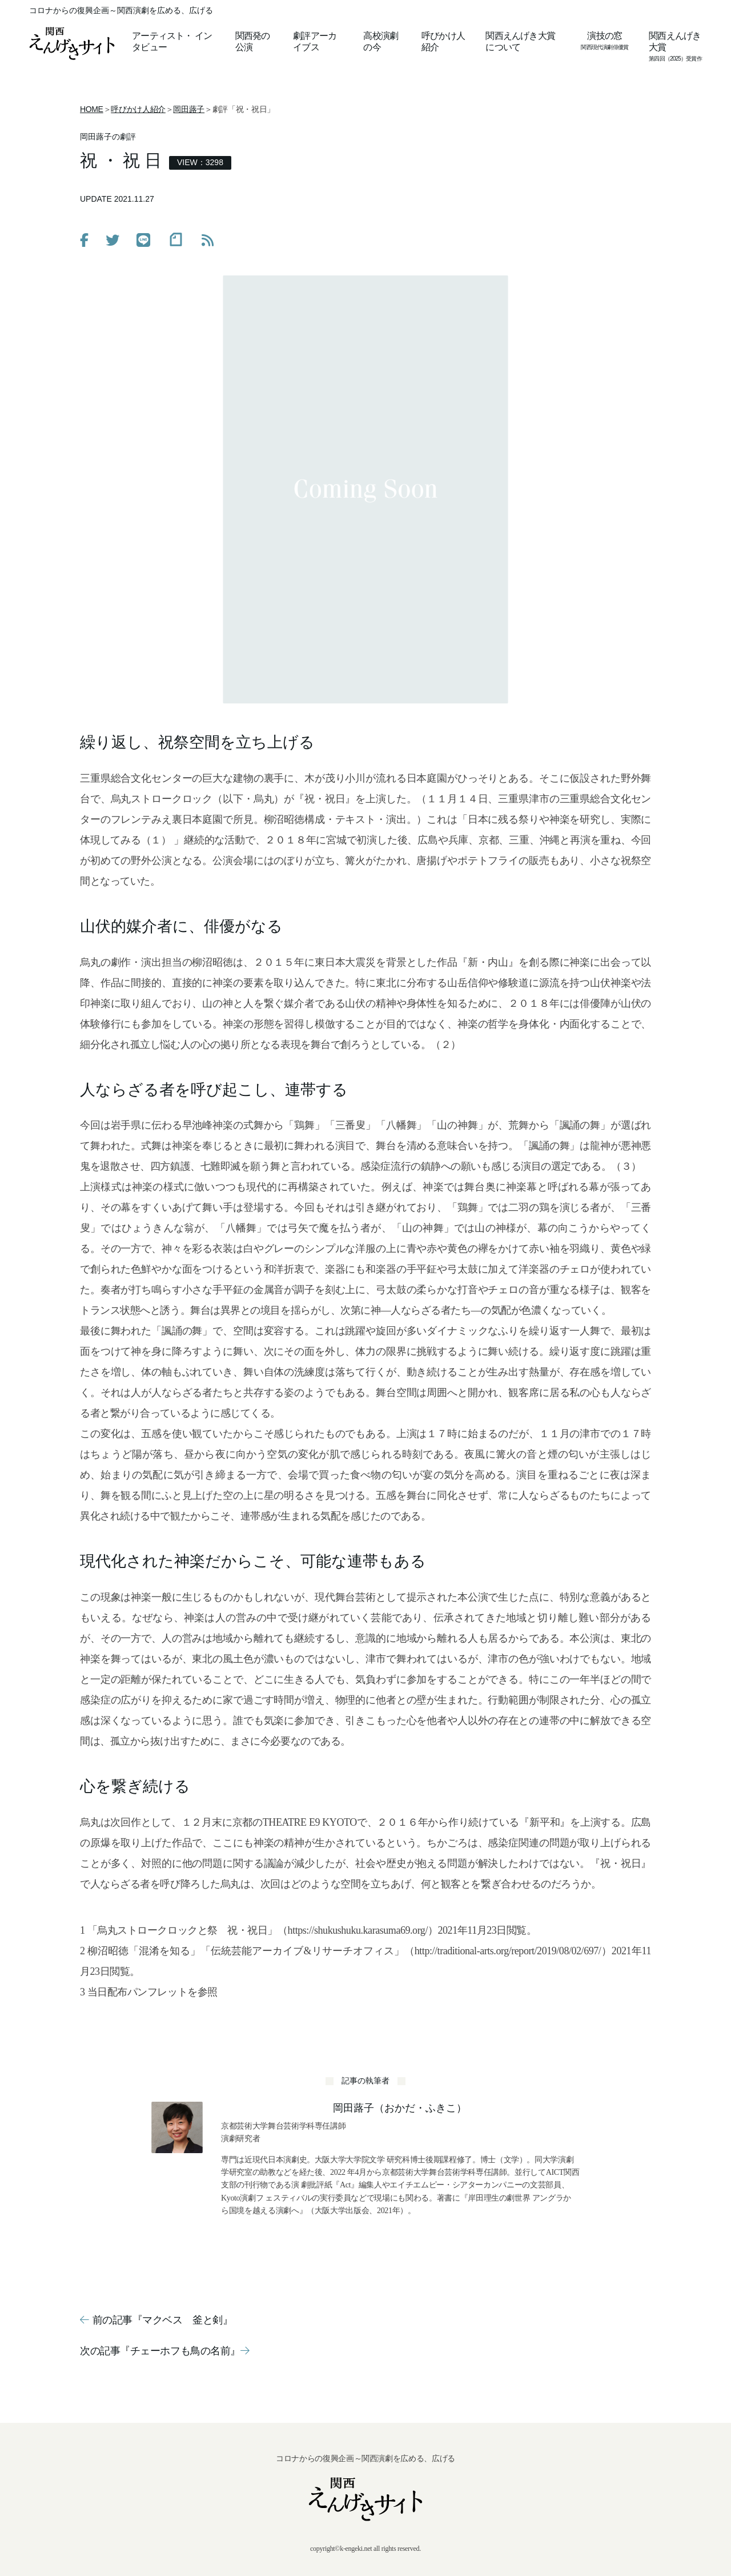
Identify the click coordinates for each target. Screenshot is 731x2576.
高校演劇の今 (380, 41)
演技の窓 (604, 36)
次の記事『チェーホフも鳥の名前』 (164, 2351)
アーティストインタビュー (172, 41)
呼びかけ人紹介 (443, 41)
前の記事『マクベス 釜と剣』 (156, 2320)
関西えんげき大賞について (520, 41)
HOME (91, 109)
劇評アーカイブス (314, 41)
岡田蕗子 (188, 109)
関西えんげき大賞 (675, 41)
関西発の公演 (252, 41)
